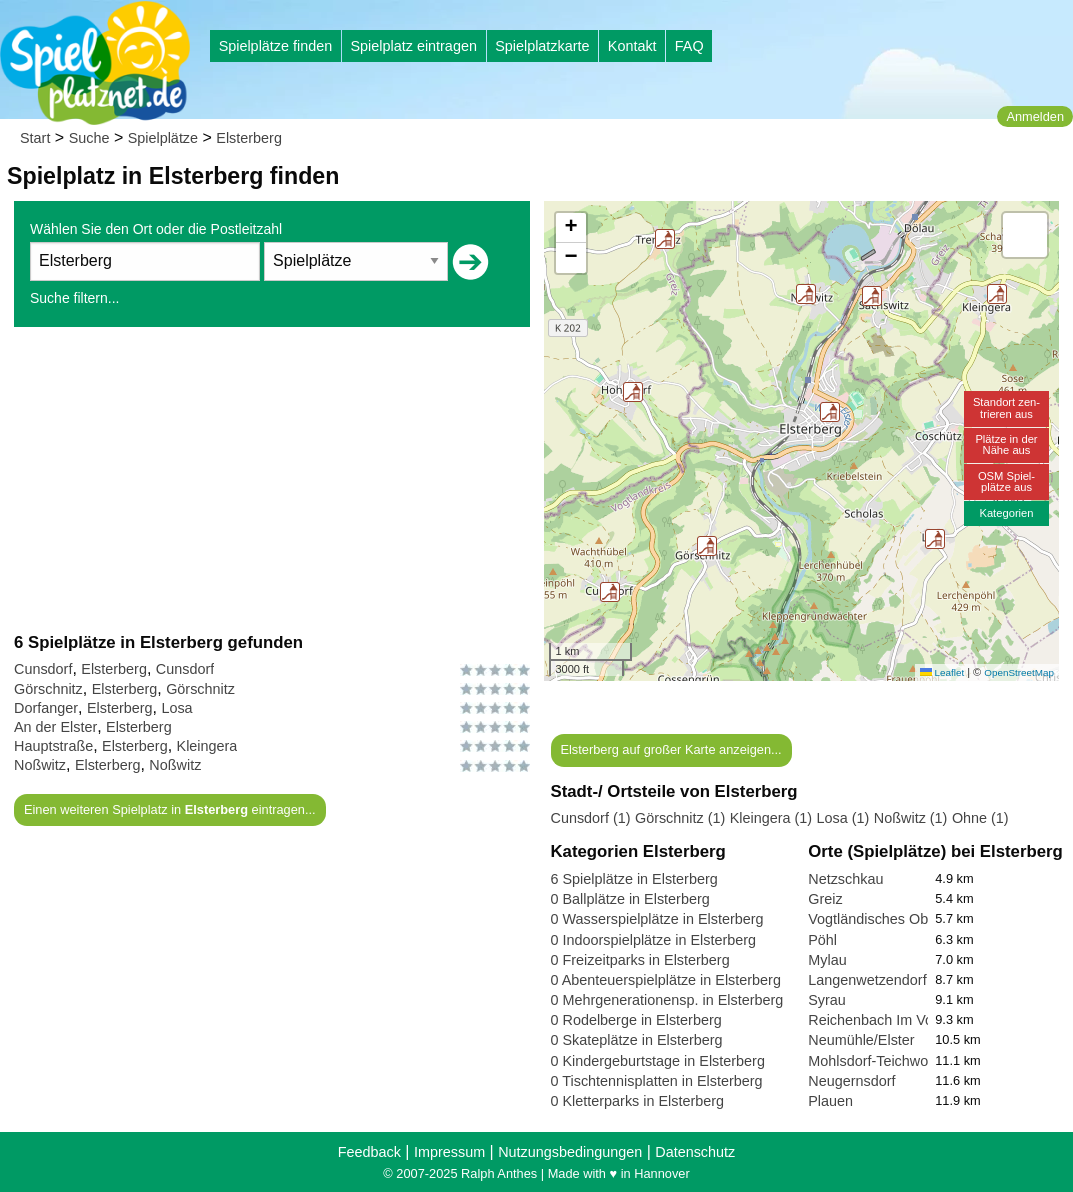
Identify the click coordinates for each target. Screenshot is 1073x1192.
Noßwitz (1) (911, 818)
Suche (89, 138)
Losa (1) (843, 818)
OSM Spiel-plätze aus (1006, 481)
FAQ (689, 46)
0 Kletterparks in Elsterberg (638, 1101)
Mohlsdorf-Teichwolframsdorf (900, 1061)
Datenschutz (695, 1152)
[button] (633, 392)
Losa (176, 708)
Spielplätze (163, 138)
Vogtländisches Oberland (888, 919)
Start (35, 138)
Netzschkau (845, 879)
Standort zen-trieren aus (1006, 407)
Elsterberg (249, 138)
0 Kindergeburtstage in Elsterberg (658, 1061)
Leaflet (942, 672)
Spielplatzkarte (542, 46)
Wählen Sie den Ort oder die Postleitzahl (156, 229)
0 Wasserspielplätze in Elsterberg (657, 919)
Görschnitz (48, 689)
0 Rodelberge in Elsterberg (636, 1020)
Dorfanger (46, 708)
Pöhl (822, 940)
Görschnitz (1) (680, 818)
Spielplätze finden (276, 46)
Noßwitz (40, 765)
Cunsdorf (43, 669)
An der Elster (55, 727)
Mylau (827, 960)
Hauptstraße (53, 746)
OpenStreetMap (1019, 672)
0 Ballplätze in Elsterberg (630, 899)
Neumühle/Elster (861, 1040)
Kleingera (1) (771, 818)
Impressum (449, 1152)
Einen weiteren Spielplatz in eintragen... (170, 809)
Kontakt (632, 46)
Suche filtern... (75, 298)
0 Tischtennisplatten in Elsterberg (657, 1081)
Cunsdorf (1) (591, 818)
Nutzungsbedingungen (570, 1152)
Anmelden (1035, 116)
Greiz (825, 899)
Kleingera (207, 746)
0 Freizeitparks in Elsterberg (640, 960)
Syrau (827, 1000)
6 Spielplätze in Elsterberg (634, 879)
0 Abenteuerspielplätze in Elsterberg (666, 980)
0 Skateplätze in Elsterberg (637, 1040)
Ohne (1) (980, 818)
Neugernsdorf (851, 1081)
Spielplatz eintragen (413, 46)
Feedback (369, 1152)
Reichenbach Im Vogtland (890, 1020)
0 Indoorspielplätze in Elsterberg (654, 940)
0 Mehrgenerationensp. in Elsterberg (667, 1000)
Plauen (830, 1101)
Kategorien (1006, 513)
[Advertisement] (272, 479)
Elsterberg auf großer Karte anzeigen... (670, 749)
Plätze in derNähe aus (1006, 444)
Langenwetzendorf (867, 980)
